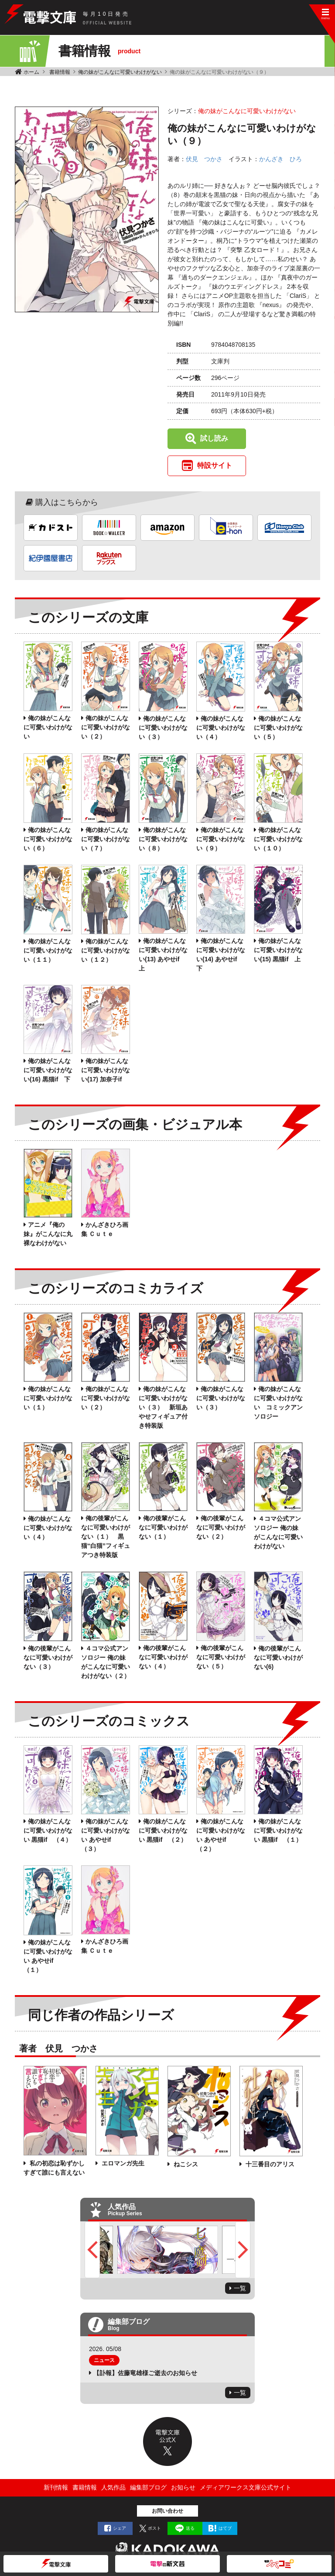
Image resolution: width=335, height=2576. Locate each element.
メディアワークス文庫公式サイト (245, 2487)
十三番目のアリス (269, 2164)
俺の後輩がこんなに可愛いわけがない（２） (220, 1527)
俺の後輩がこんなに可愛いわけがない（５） (220, 1657)
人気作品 (113, 2487)
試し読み (214, 438)
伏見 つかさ (204, 158)
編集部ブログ (148, 2487)
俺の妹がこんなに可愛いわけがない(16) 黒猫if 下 (48, 1070)
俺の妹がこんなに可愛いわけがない (120, 72)
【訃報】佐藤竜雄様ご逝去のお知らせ (145, 2372)
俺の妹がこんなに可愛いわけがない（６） (48, 839)
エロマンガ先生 (122, 2163)
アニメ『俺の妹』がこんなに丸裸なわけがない (48, 1234)
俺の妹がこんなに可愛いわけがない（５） (278, 727)
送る (190, 2528)
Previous (92, 2249)
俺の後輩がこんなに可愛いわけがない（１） (163, 1527)
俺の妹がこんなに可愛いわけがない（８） (163, 839)
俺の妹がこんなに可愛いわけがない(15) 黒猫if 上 (278, 950)
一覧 (240, 2288)
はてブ (225, 2528)
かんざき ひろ (280, 158)
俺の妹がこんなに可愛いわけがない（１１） (48, 950)
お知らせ (183, 2487)
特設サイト (214, 465)
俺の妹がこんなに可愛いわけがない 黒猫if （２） (163, 1830)
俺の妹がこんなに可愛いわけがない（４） (220, 727)
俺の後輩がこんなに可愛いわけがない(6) (278, 1657)
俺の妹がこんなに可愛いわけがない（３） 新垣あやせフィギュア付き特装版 (163, 1407)
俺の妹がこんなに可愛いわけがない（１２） (105, 950)
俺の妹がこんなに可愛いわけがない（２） (105, 727)
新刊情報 (56, 2487)
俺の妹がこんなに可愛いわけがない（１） (48, 1398)
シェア (119, 2528)
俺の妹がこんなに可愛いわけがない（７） (105, 839)
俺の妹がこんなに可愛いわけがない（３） (163, 727)
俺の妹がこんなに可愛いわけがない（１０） (278, 839)
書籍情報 (59, 72)
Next (242, 2249)
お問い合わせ (167, 2511)
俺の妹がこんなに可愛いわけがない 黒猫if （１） (278, 1830)
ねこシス (185, 2164)
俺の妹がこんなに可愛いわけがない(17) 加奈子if (105, 1070)
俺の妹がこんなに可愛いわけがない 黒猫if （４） (48, 1830)
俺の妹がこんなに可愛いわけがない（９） (220, 839)
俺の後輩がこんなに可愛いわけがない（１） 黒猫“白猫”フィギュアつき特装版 (105, 1536)
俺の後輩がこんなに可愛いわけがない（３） (48, 1657)
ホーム (31, 72)
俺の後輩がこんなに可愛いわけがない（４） (163, 1657)
